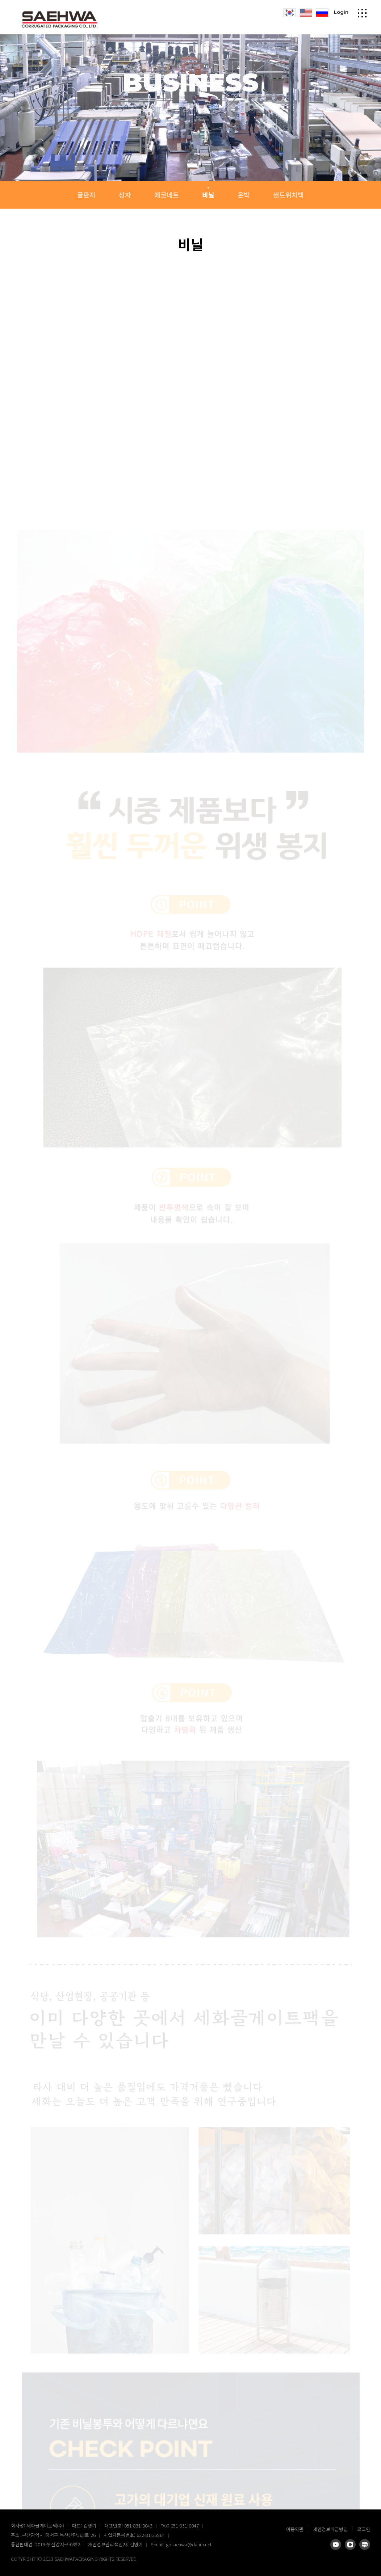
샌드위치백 (288, 194)
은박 (244, 194)
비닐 (208, 194)
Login (341, 10)
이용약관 (294, 2529)
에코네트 (166, 194)
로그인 (363, 2529)
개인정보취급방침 (330, 2529)
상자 (125, 194)
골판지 (86, 194)
